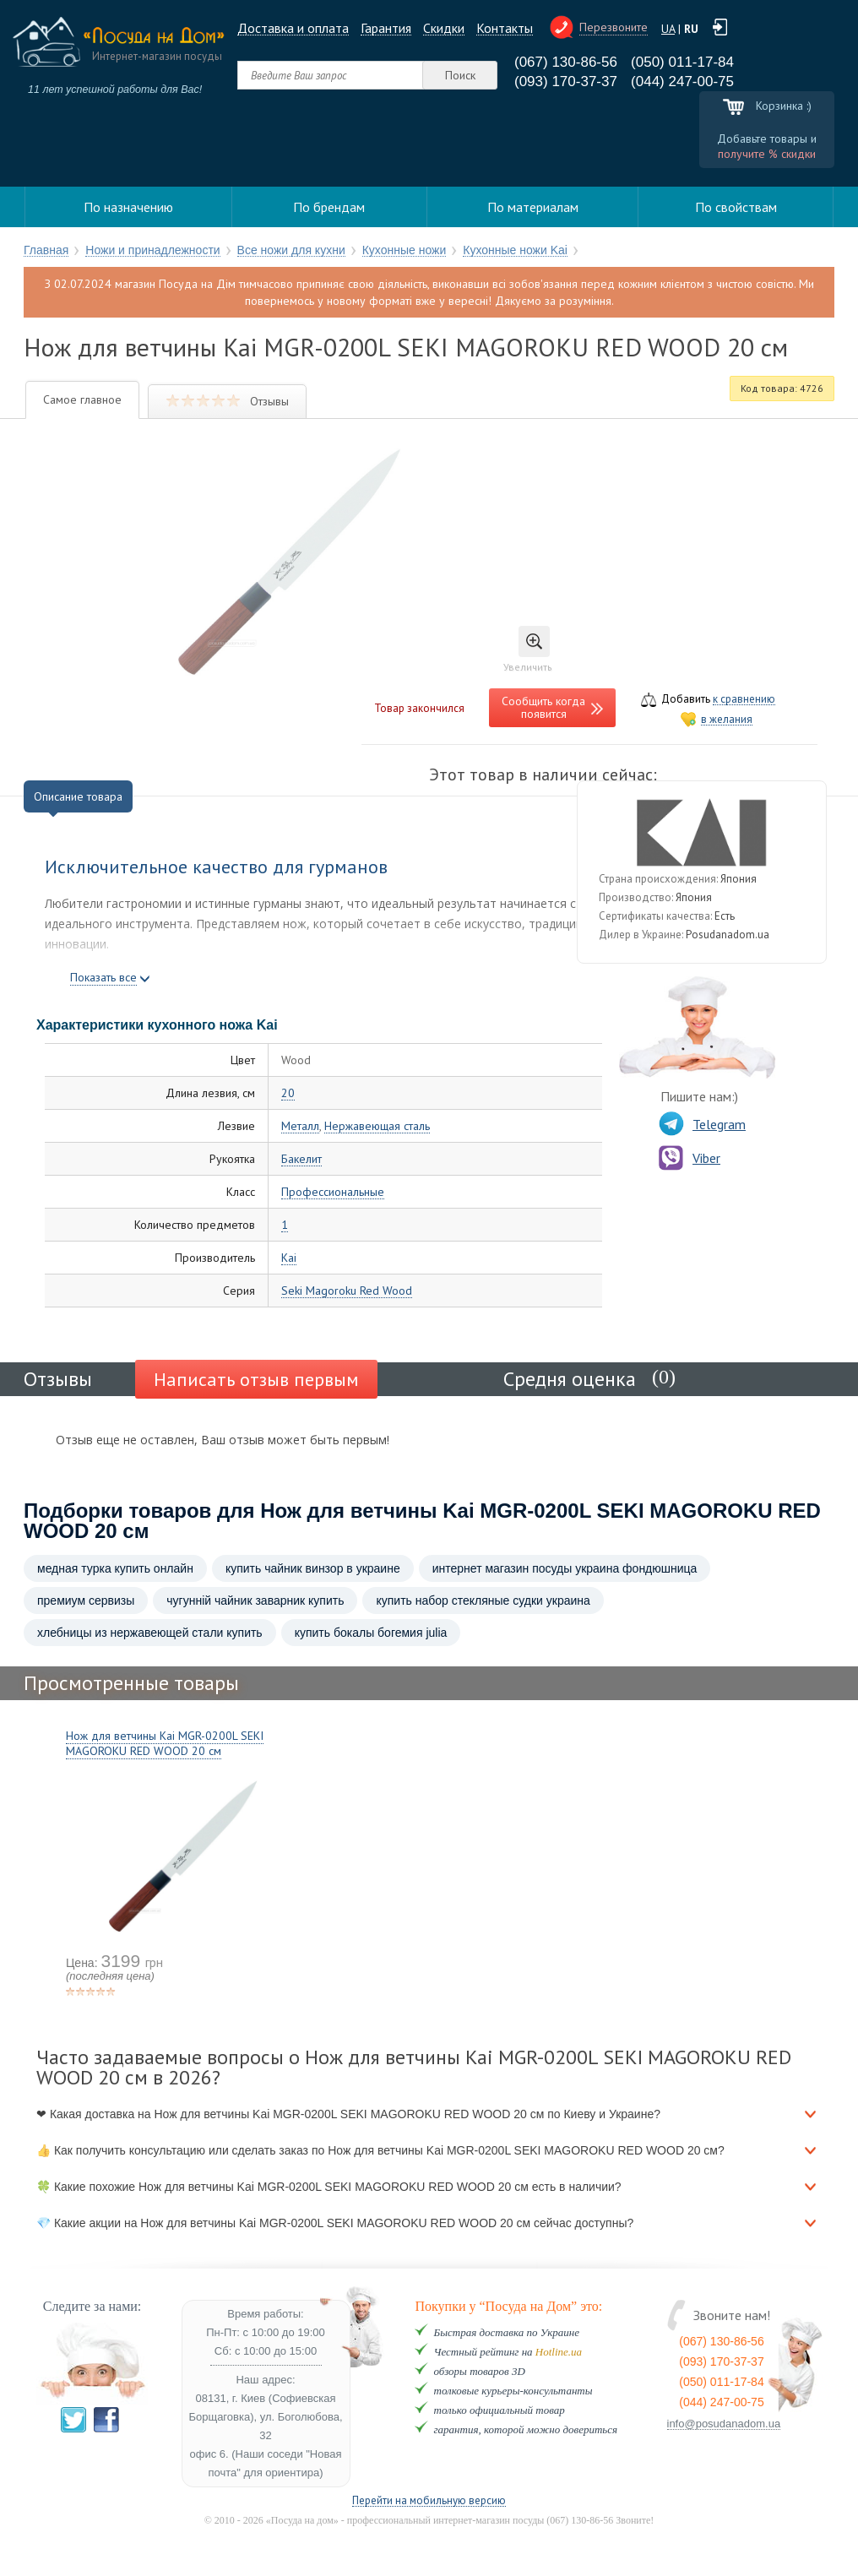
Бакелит (301, 1159)
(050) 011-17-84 (682, 62)
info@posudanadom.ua (724, 2424)
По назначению (128, 206)
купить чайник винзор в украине (312, 1568)
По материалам (532, 206)
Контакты (504, 28)
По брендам (329, 206)
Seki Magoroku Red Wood (346, 1291)
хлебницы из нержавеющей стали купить (150, 1632)
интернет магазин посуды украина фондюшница (565, 1568)
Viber (689, 1158)
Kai (288, 1258)
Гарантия (386, 28)
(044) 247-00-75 (682, 81)
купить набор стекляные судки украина (482, 1600)
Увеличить (527, 649)
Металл (300, 1126)
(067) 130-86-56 (565, 62)
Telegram (702, 1124)
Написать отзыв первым (256, 1379)
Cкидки (443, 28)
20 (288, 1093)
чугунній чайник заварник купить (255, 1600)
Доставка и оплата (293, 28)
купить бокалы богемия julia (371, 1632)
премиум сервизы (85, 1600)
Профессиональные (332, 1192)
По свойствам (736, 206)
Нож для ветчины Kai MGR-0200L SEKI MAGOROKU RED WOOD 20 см (164, 1743)
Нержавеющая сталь (377, 1126)
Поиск (460, 75)
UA (668, 28)
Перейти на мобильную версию (429, 2501)
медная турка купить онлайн (115, 1568)
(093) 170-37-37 (565, 81)
